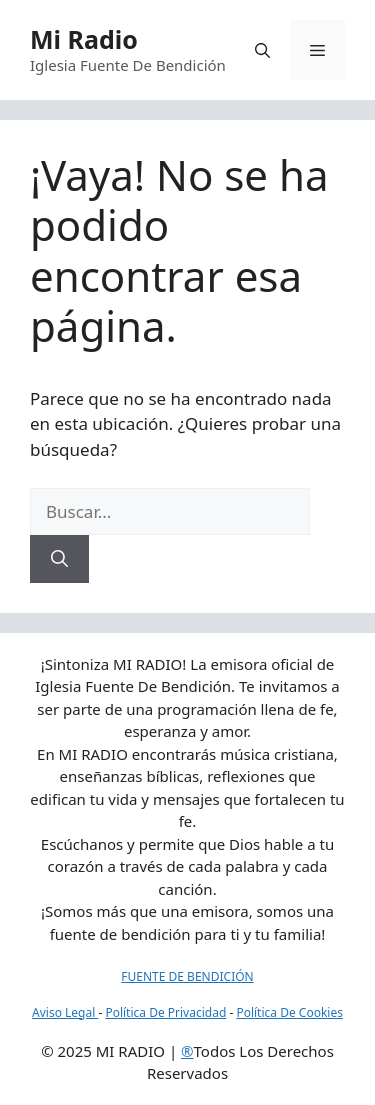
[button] (262, 50)
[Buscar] (59, 559)
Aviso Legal (65, 1012)
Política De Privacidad (165, 1012)
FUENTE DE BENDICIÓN (187, 976)
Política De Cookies (289, 1012)
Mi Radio (84, 39)
